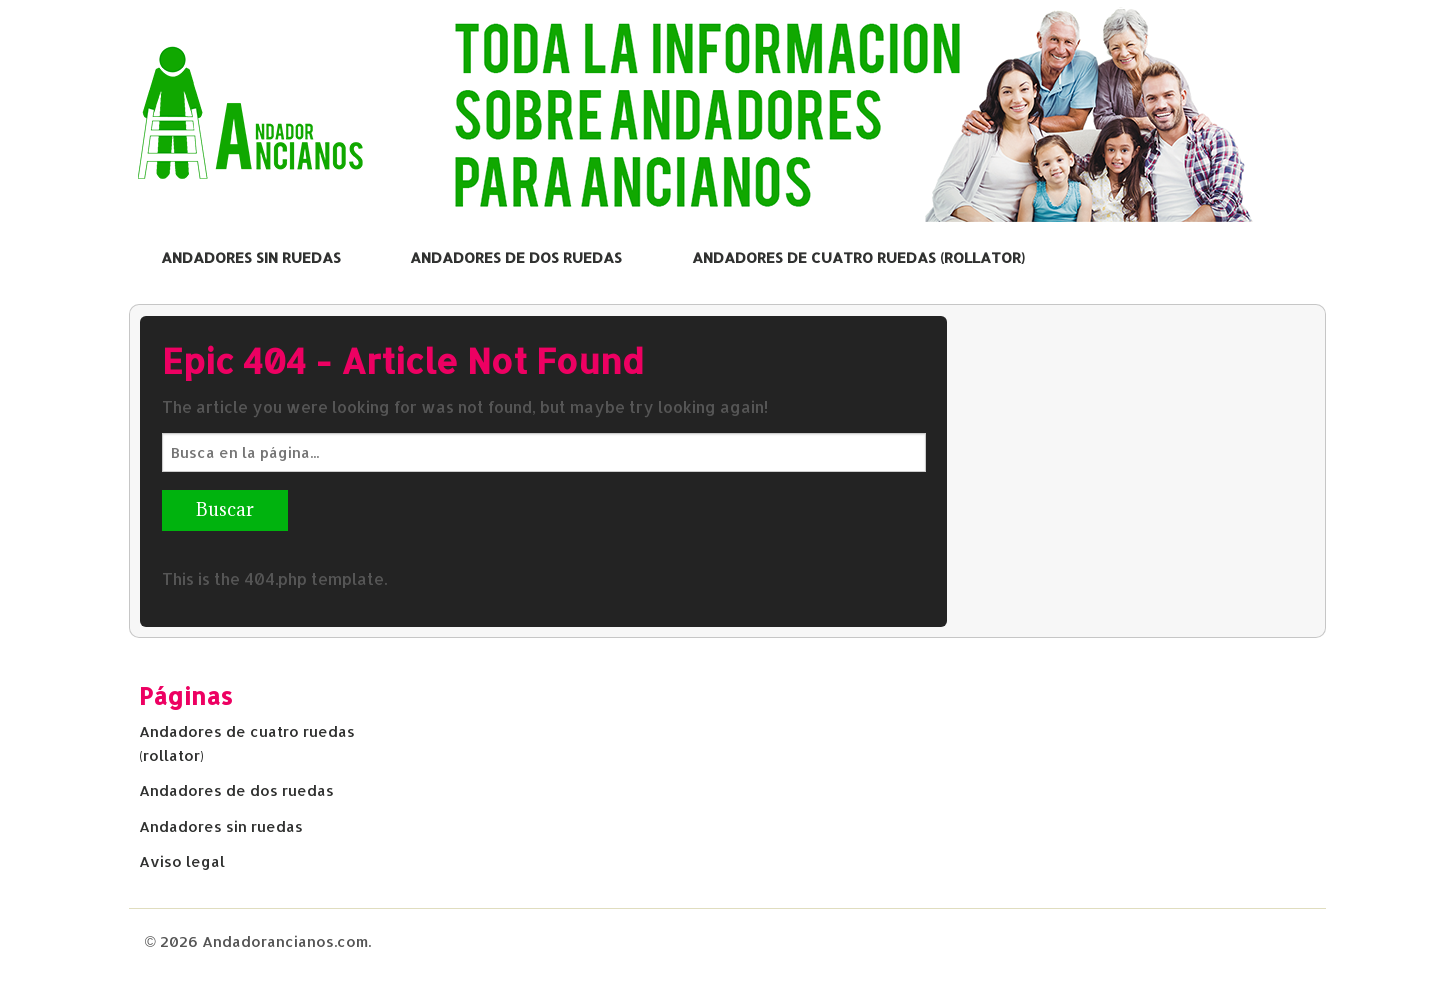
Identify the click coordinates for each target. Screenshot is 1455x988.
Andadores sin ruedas (251, 257)
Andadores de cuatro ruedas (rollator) (858, 257)
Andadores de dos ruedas (516, 257)
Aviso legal (182, 861)
